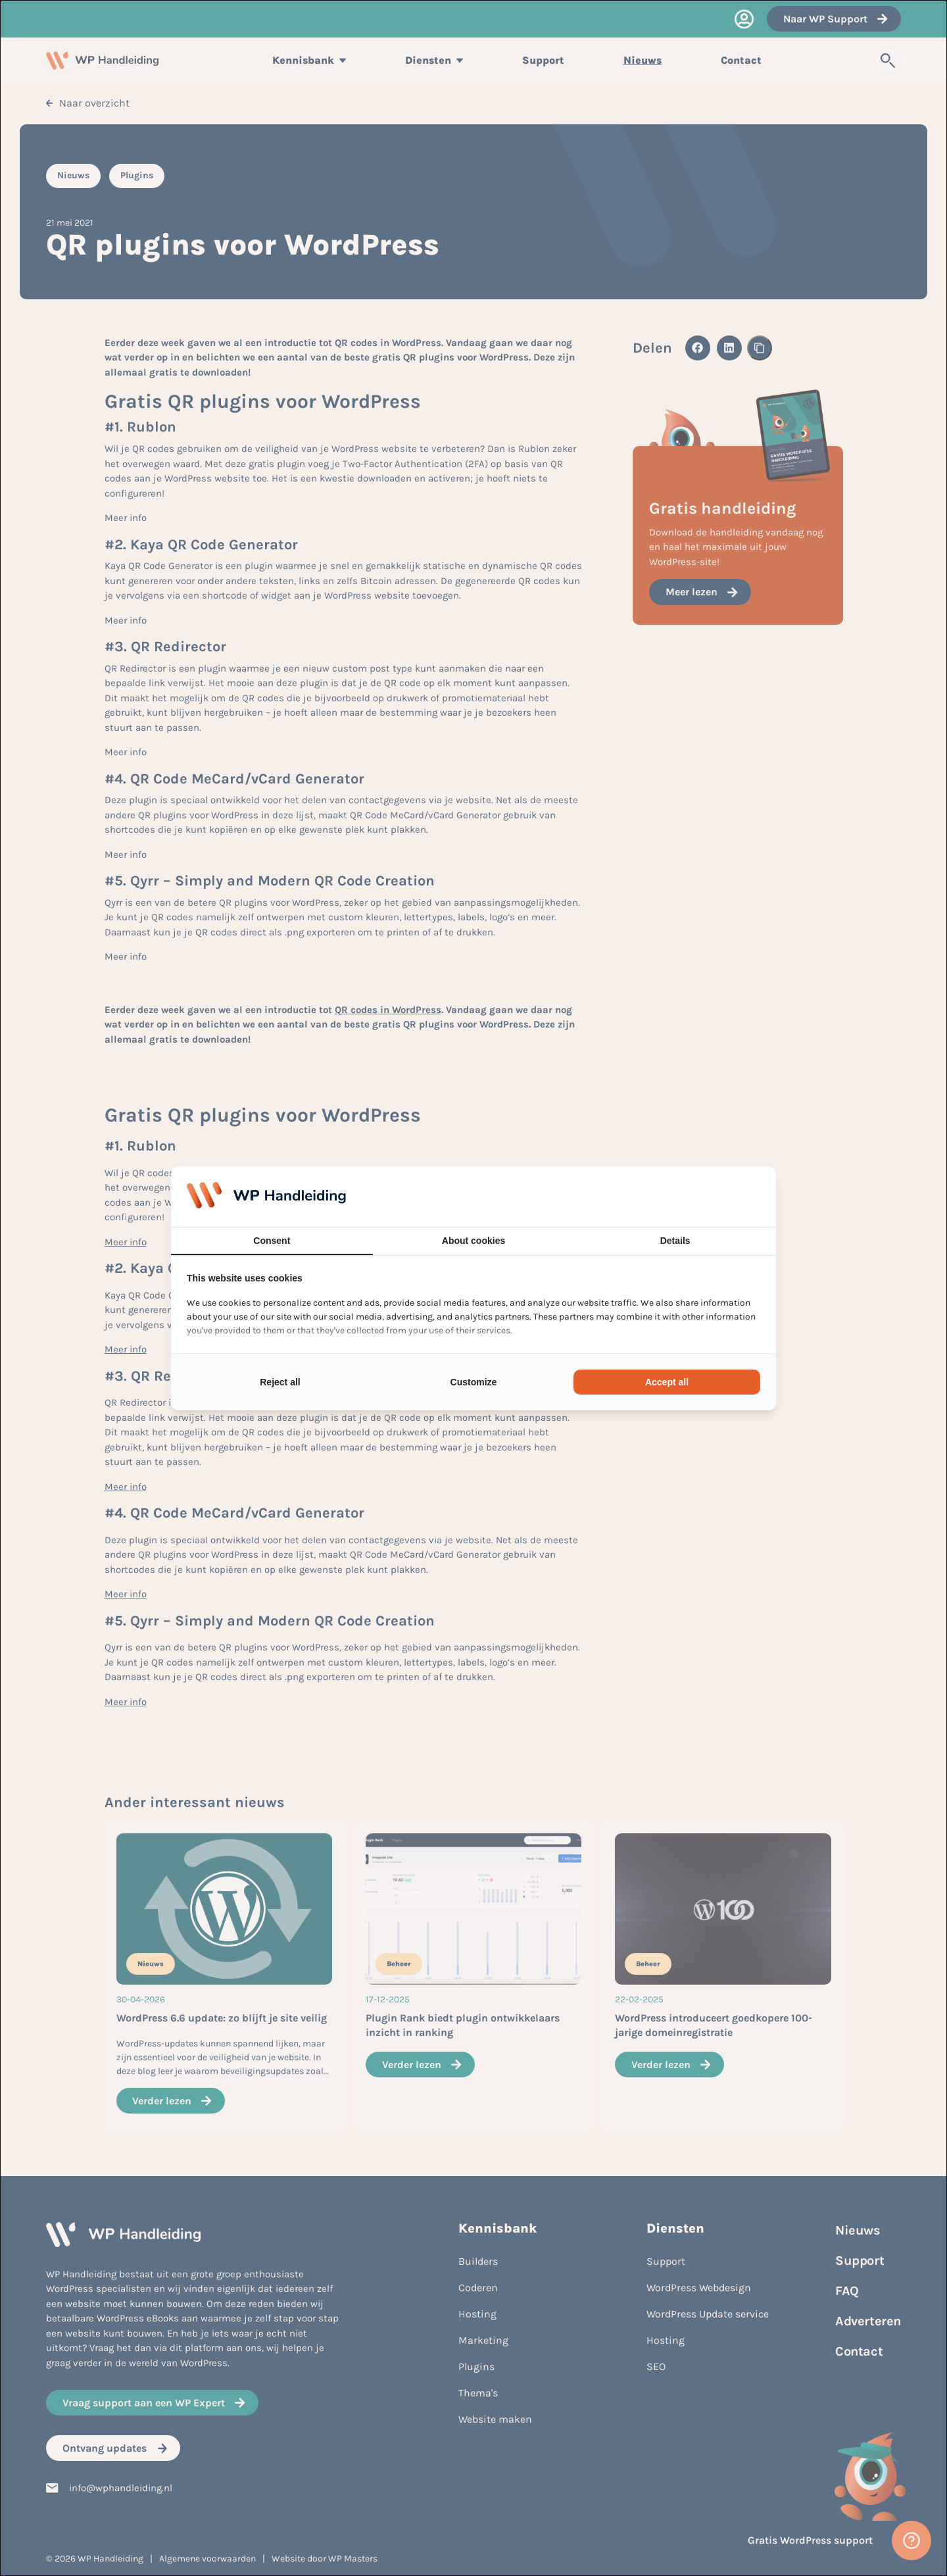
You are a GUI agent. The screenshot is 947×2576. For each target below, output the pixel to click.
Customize (473, 1382)
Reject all (280, 1382)
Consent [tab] (271, 1240)
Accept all (667, 1382)
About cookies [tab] (473, 1240)
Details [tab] (675, 1240)
